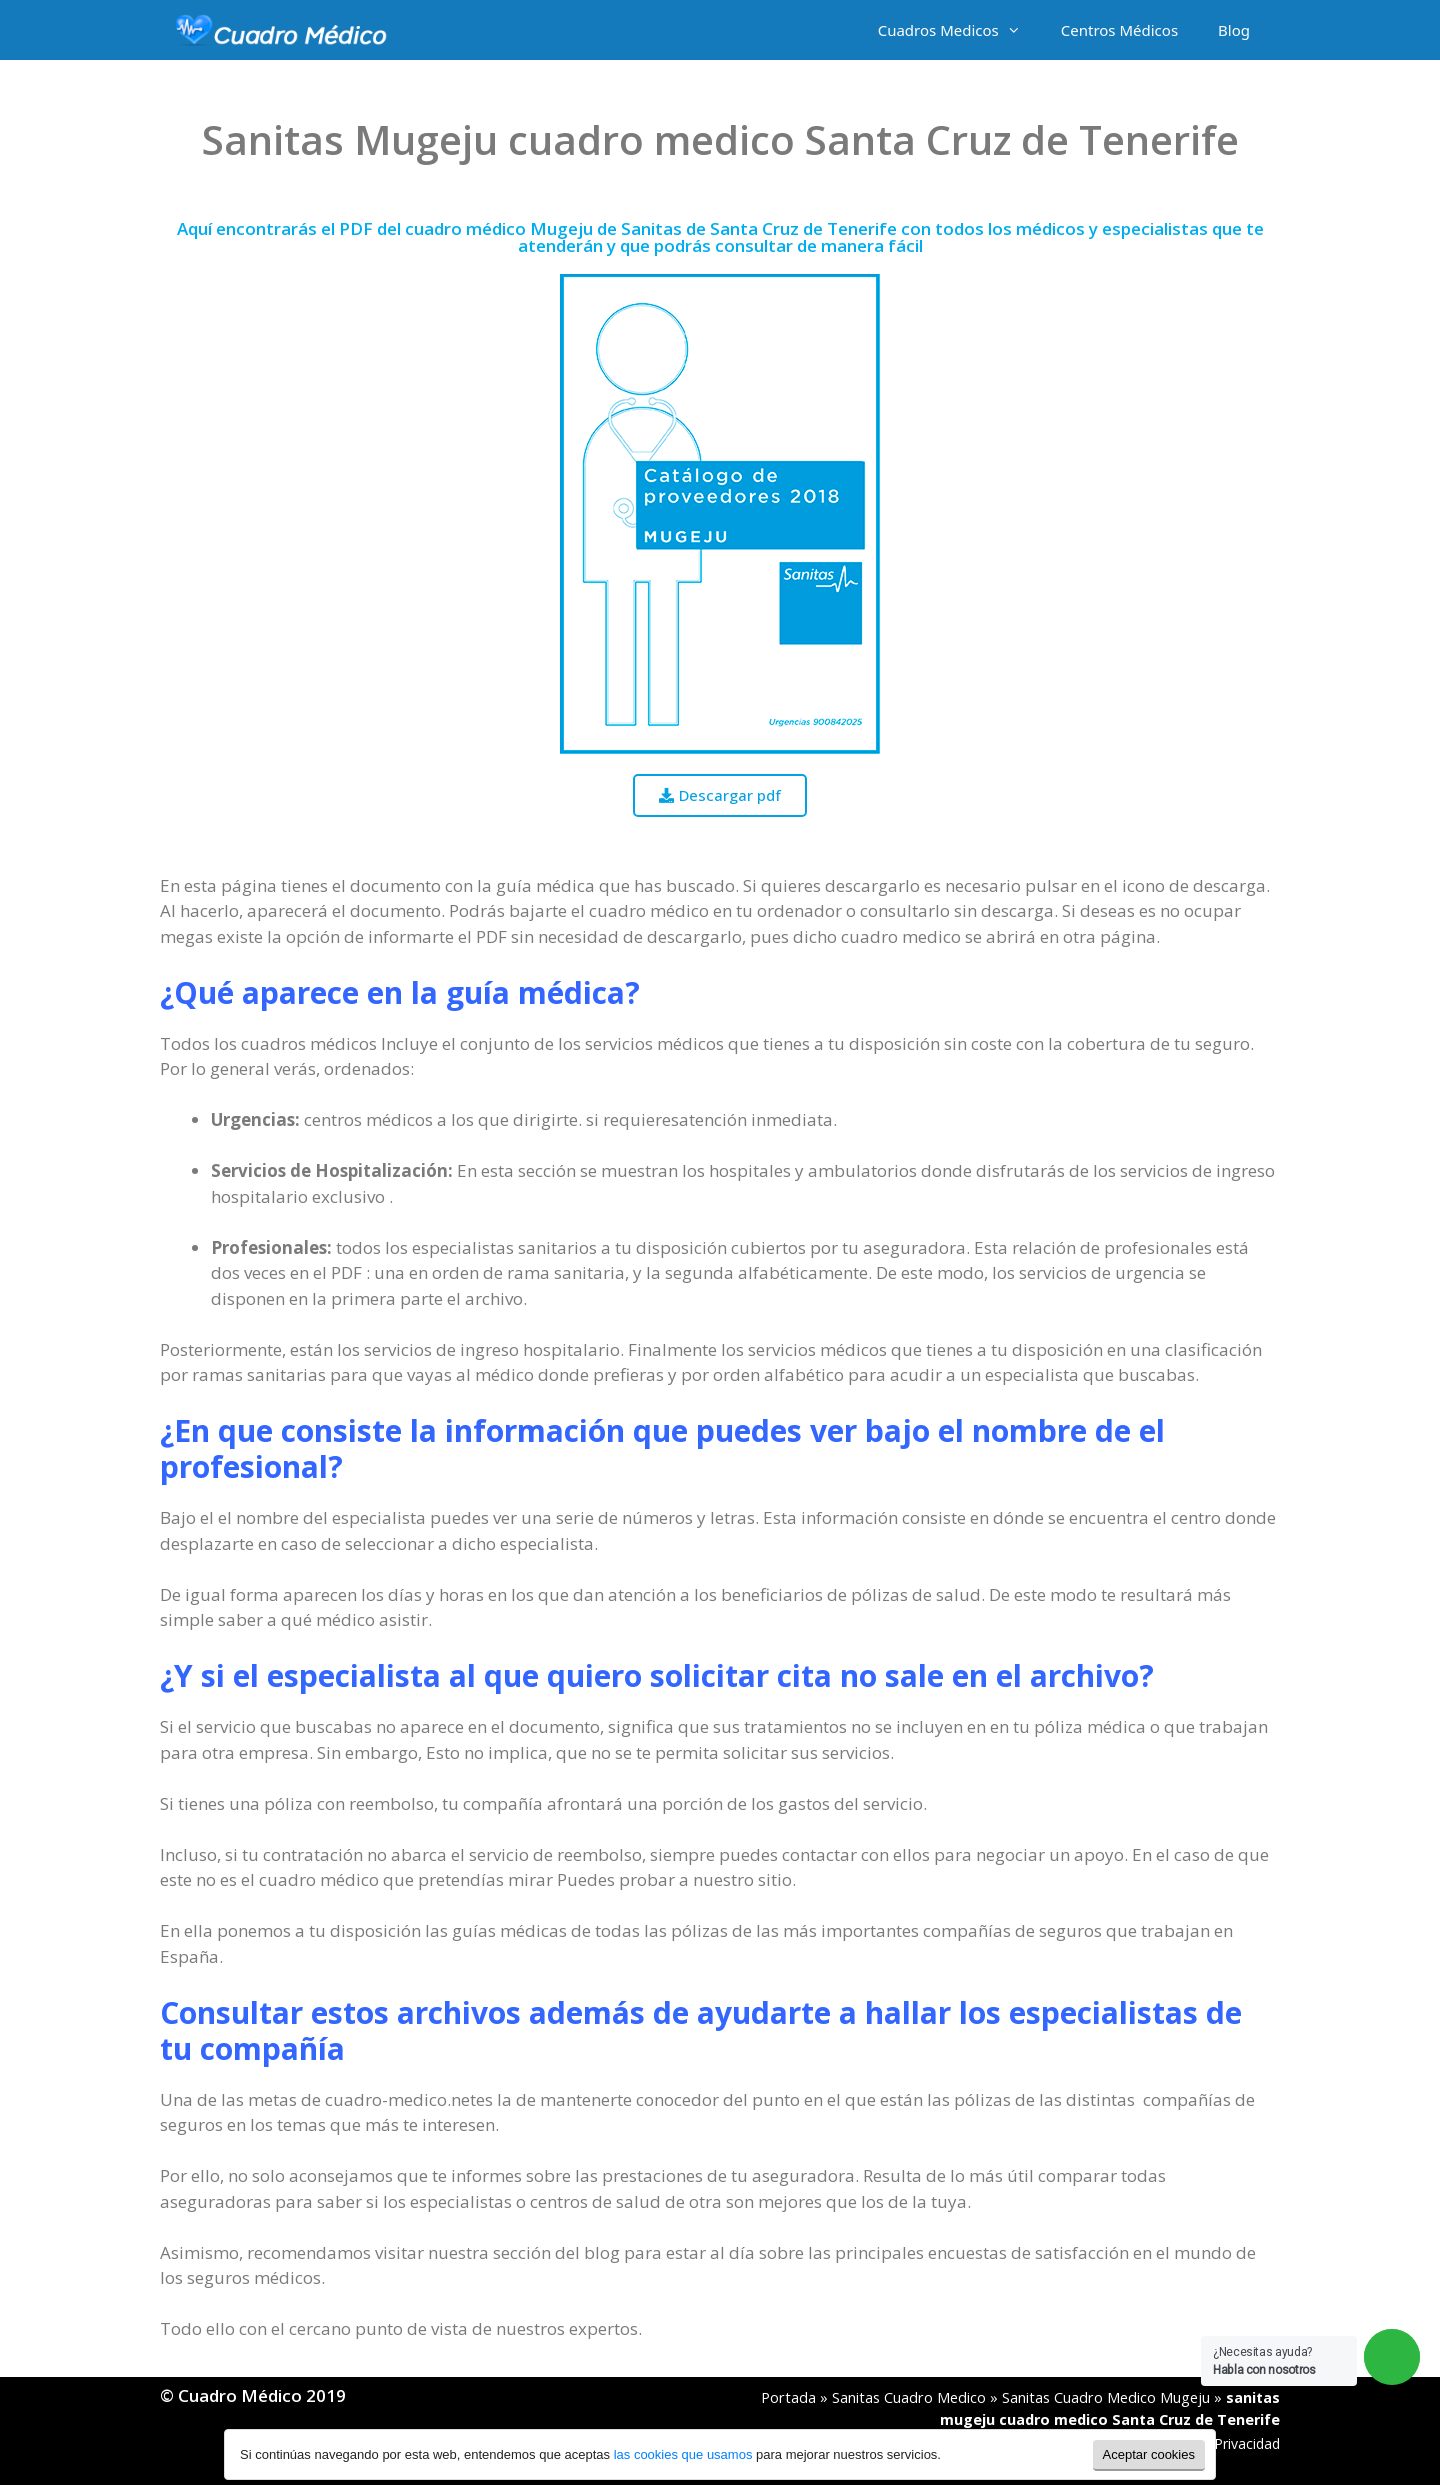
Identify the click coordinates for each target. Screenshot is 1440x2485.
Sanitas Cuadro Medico (909, 2397)
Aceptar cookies (1149, 2454)
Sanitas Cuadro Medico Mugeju (1106, 2397)
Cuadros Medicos (959, 30)
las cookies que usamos (683, 2454)
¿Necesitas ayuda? (1264, 2361)
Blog (1234, 30)
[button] (720, 795)
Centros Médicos (1119, 30)
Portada (788, 2397)
